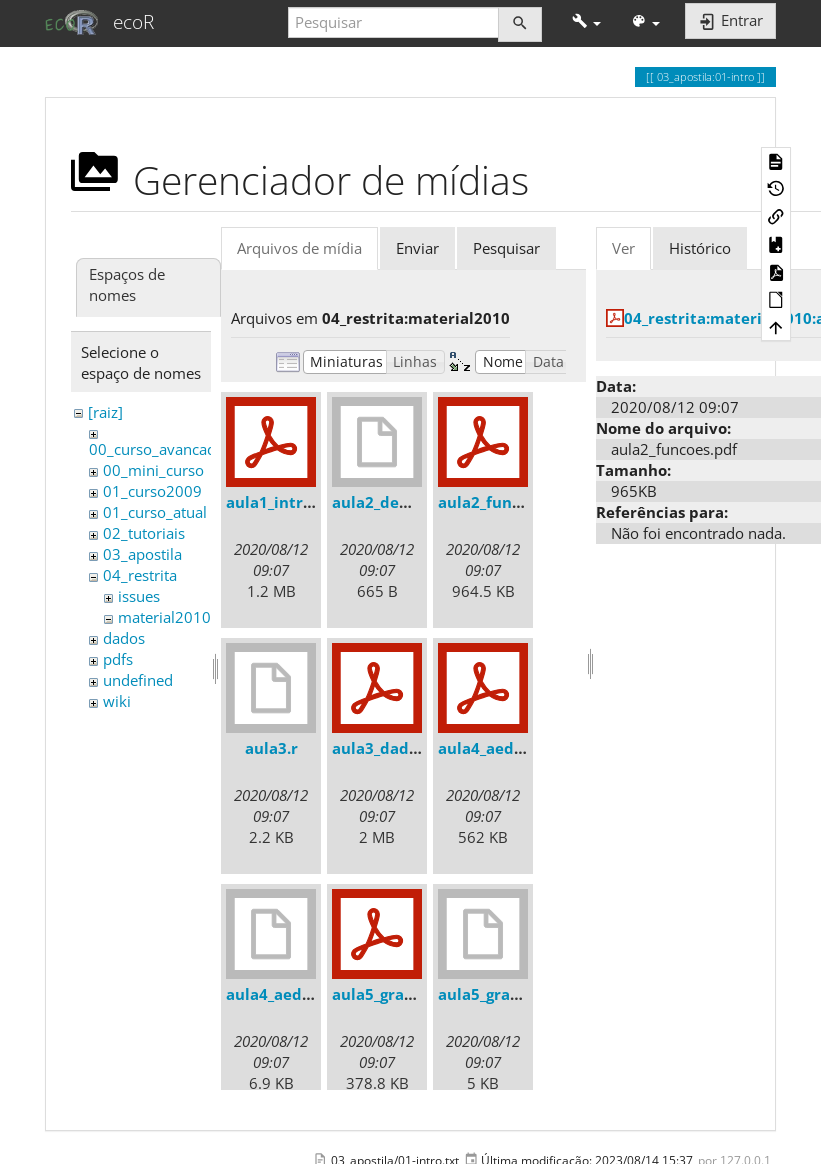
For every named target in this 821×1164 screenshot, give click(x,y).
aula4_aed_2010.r (290, 994)
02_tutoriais (144, 533)
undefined (138, 680)
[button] (586, 22)
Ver (623, 248)
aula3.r (271, 748)
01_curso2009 (152, 491)
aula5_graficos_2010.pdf (421, 994)
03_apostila (142, 554)
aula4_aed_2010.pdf (512, 748)
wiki (117, 701)
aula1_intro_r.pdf (290, 502)
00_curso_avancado (157, 449)
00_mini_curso (153, 470)
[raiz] (105, 412)
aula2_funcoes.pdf (506, 502)
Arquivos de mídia (299, 248)
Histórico (700, 248)
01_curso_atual (155, 512)
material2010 (164, 617)
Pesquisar (506, 248)
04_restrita (140, 575)
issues (139, 596)
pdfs (118, 659)
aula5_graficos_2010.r (517, 994)
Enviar (417, 248)
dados (124, 638)
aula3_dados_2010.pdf (414, 748)
